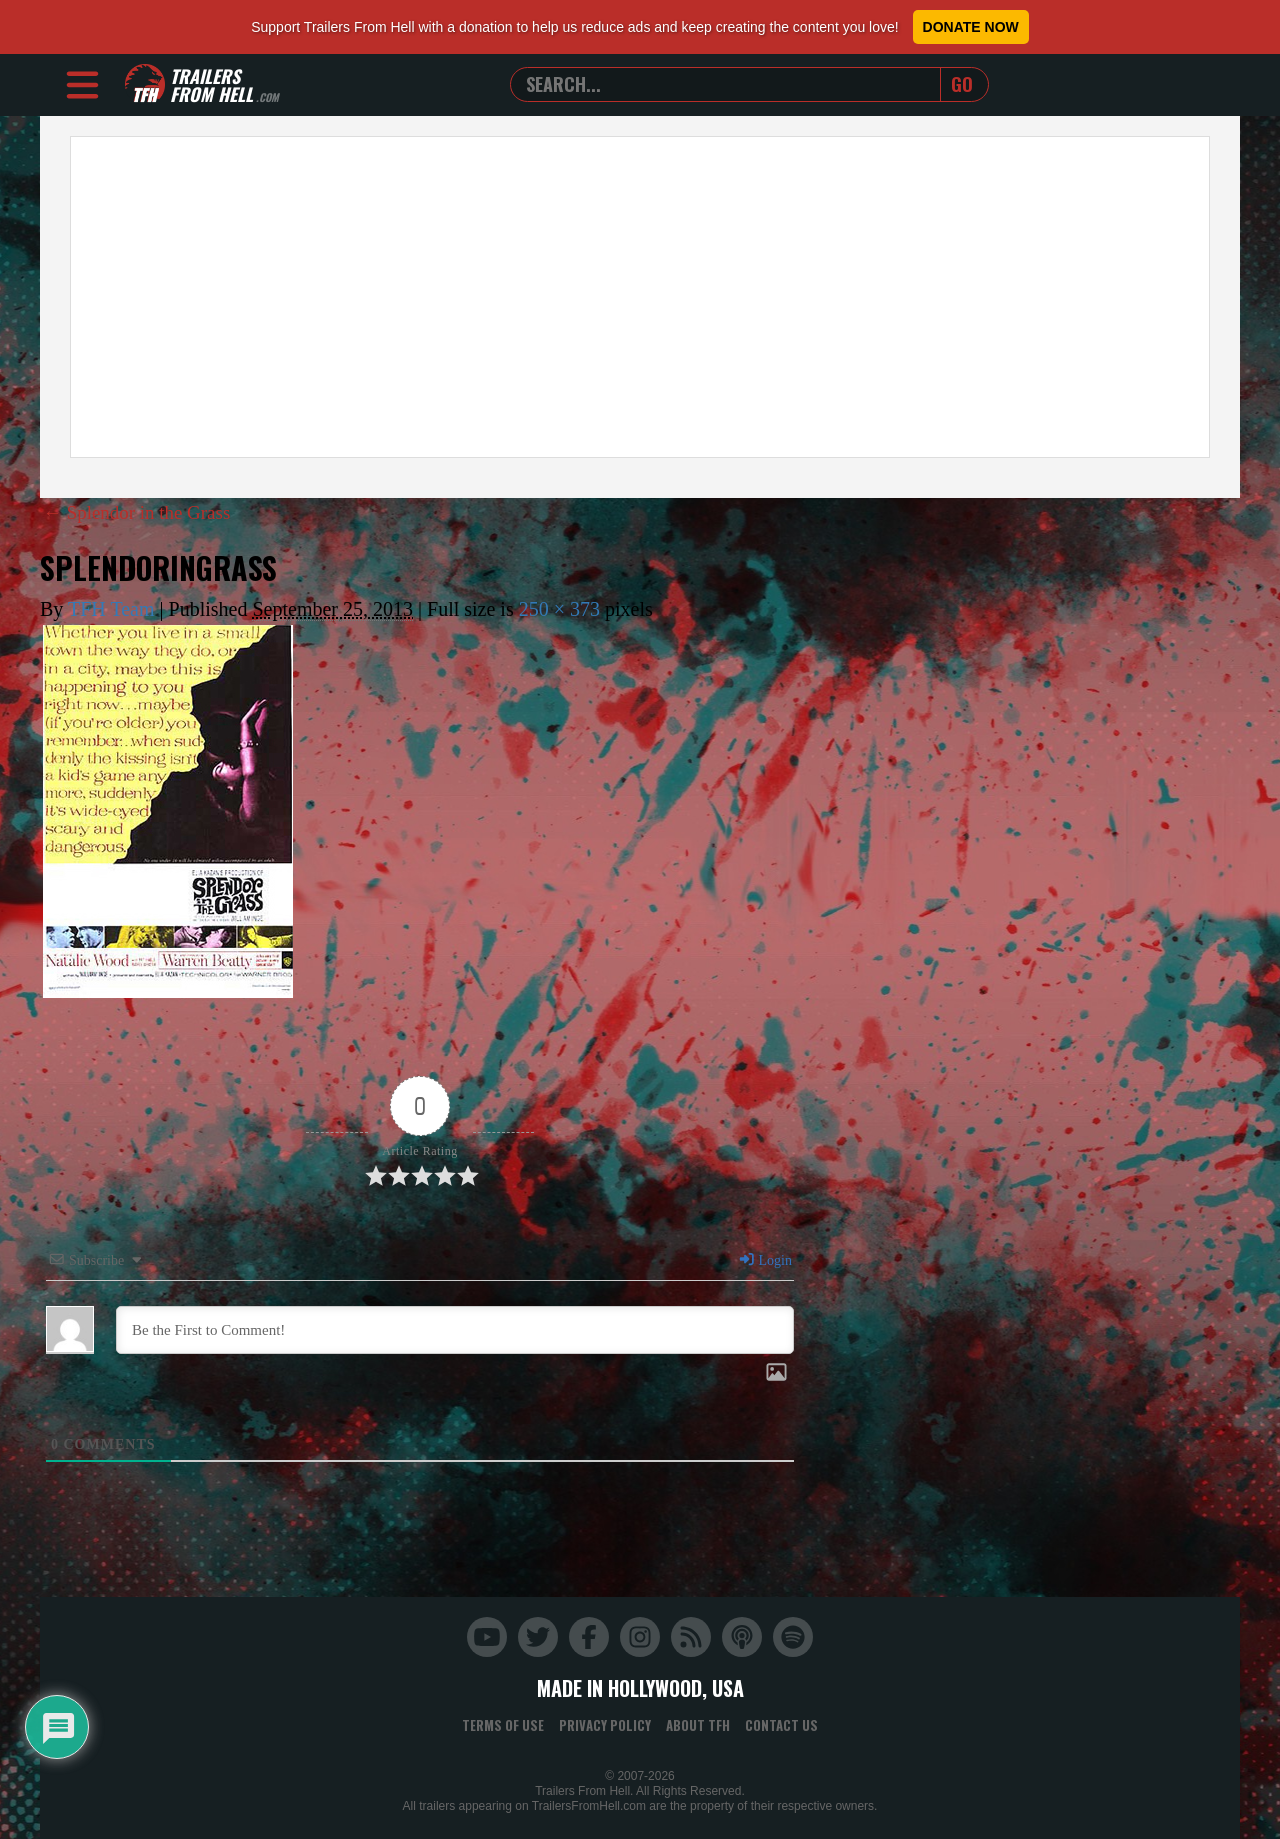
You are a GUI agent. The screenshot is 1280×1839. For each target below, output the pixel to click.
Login (765, 1259)
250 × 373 (559, 609)
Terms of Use (503, 1724)
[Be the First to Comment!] (455, 1329)
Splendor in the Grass (142, 512)
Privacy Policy (605, 1724)
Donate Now (971, 27)
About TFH (698, 1724)
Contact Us (781, 1724)
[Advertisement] (640, 297)
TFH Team (111, 609)
